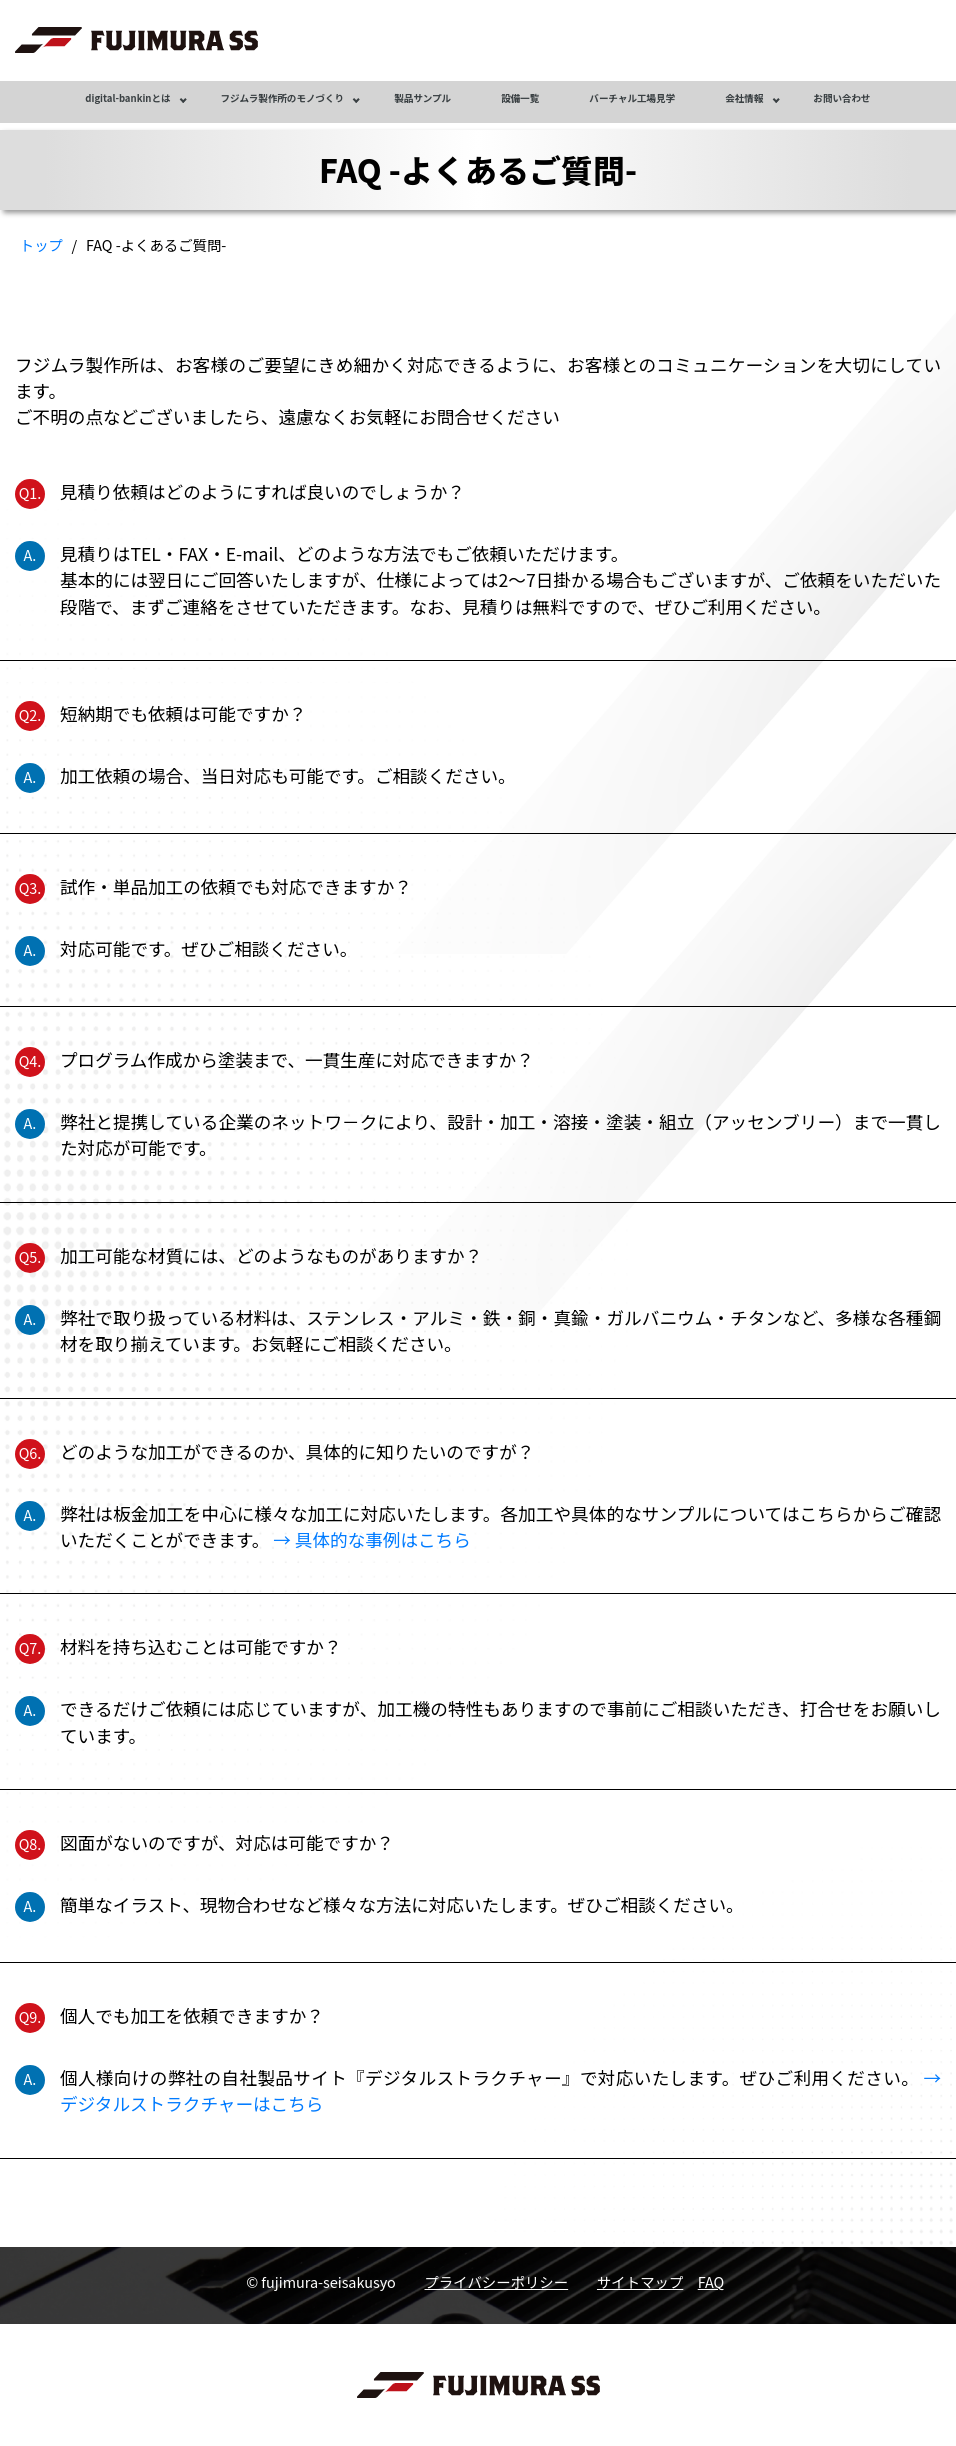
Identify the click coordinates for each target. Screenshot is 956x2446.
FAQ (711, 2281)
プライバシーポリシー (497, 2281)
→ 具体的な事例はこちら (371, 1539)
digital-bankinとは (127, 98)
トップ (41, 244)
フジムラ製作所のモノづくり (283, 98)
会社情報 (744, 98)
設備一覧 (520, 98)
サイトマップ (640, 2281)
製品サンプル (422, 98)
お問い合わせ (841, 98)
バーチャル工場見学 (632, 98)
